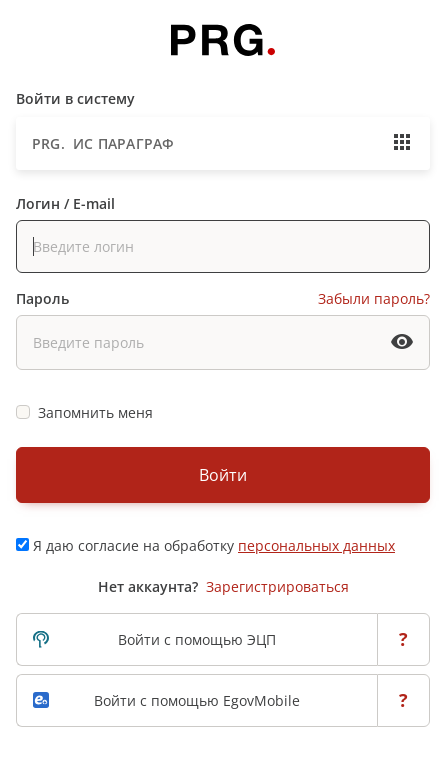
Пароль (42, 298)
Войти (223, 475)
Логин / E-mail (65, 203)
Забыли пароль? (374, 298)
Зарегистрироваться (277, 586)
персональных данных (316, 545)
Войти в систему (75, 98)
